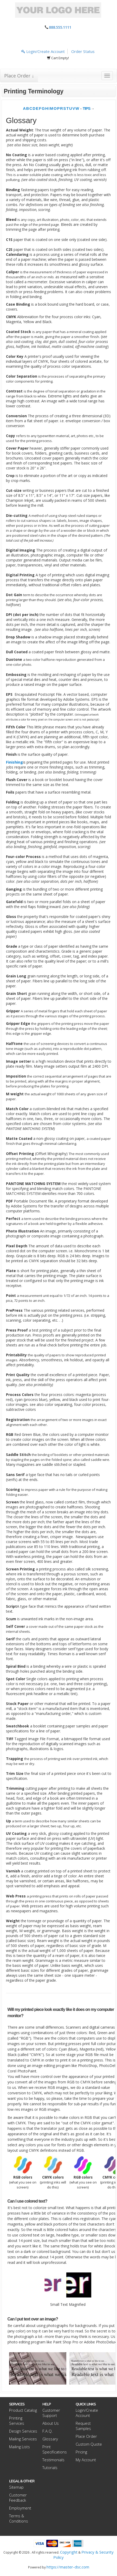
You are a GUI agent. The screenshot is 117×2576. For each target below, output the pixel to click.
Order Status (83, 51)
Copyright (68, 2552)
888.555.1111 (60, 27)
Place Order (86, 2436)
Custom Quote (89, 2444)
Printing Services (16, 2420)
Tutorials (49, 2467)
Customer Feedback (18, 2497)
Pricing (81, 2451)
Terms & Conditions (18, 2518)
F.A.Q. (47, 2431)
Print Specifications (54, 2449)
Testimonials (53, 2459)
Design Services (23, 2431)
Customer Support (51, 2413)
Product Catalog (23, 2410)
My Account (86, 2459)
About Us (50, 2423)
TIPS (86, 108)
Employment (20, 2508)
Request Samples (83, 2426)
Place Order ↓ (19, 75)
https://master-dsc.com (68, 2566)
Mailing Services (23, 2438)
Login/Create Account (43, 51)
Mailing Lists (19, 2446)
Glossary (50, 2438)
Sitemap (16, 2487)
